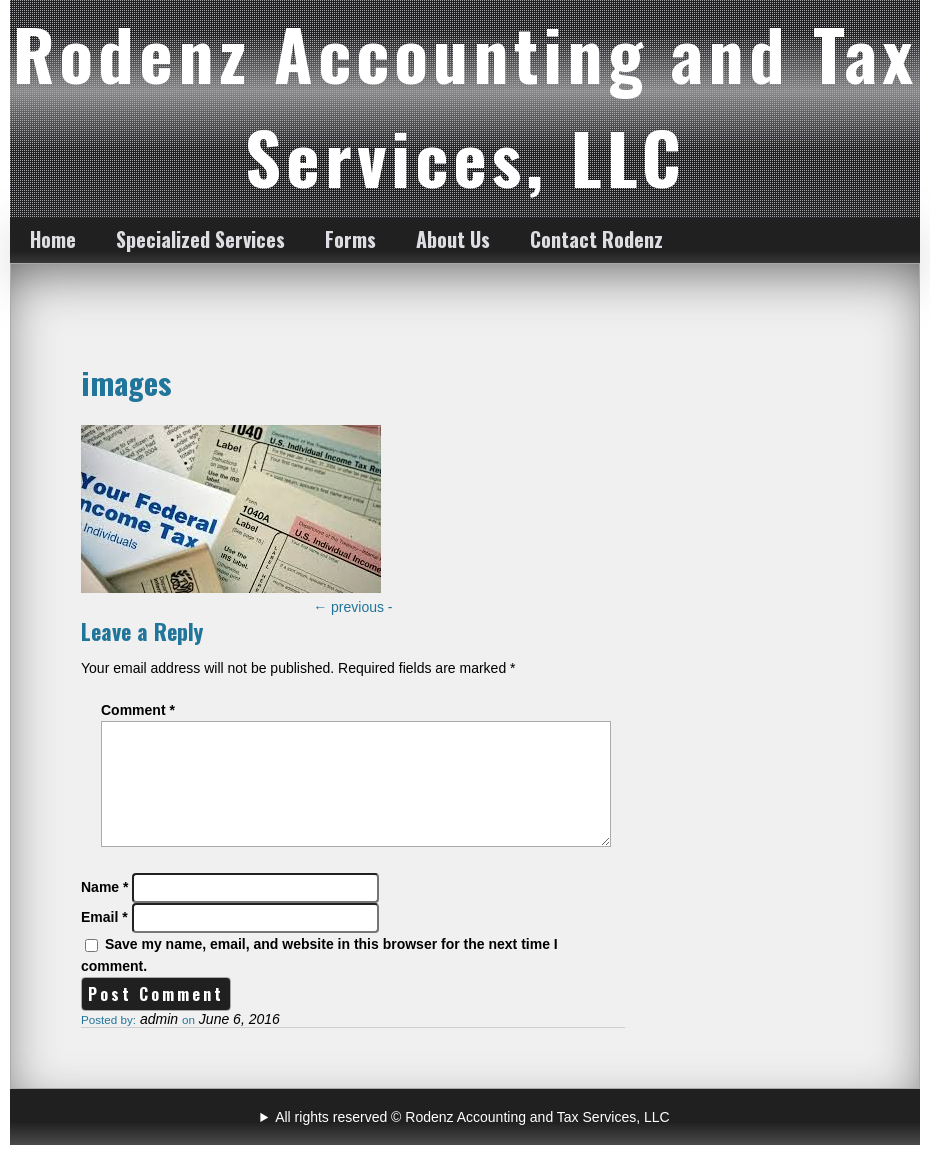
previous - (352, 607)
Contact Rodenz (596, 239)
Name (104, 911)
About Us (453, 239)
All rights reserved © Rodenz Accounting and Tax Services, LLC (472, 1141)
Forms (350, 239)
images (126, 382)
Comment (138, 710)
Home (53, 239)
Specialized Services (200, 239)
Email (104, 941)
